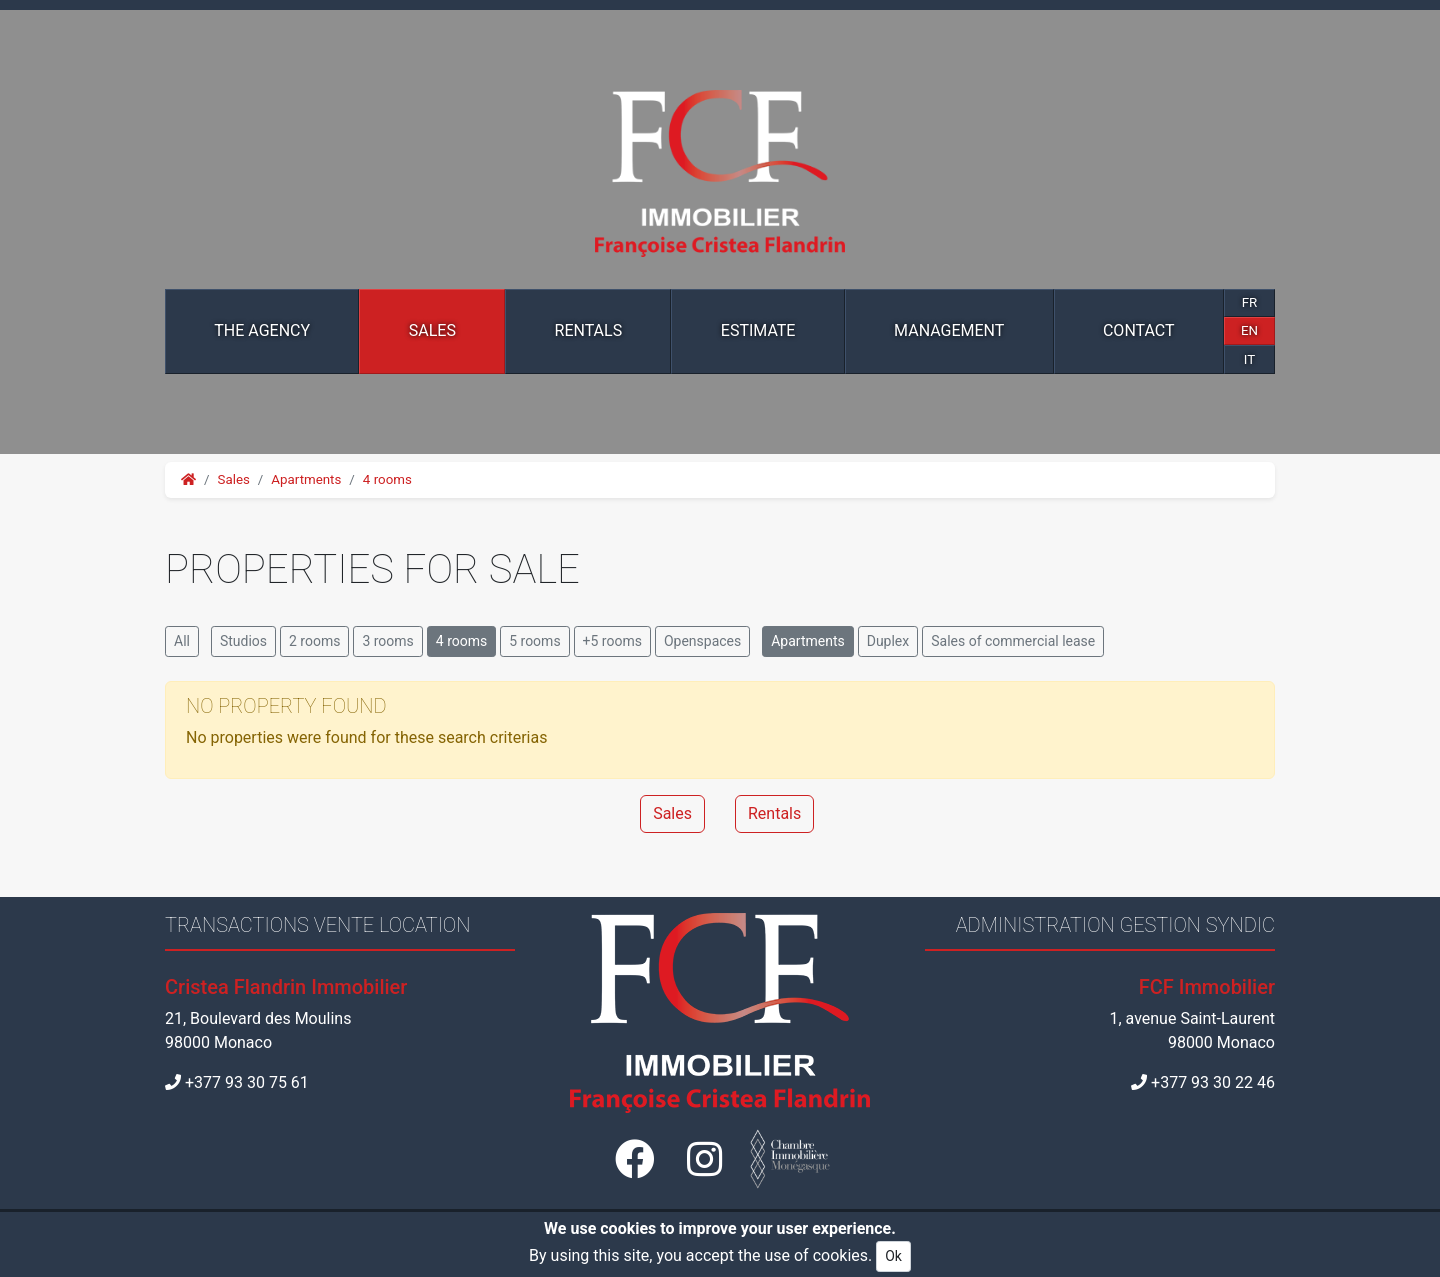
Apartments (306, 479)
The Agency (262, 330)
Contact (1139, 330)
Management (949, 330)
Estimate (758, 330)
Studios (243, 641)
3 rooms (387, 641)
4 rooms (387, 479)
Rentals (589, 330)
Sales (432, 330)
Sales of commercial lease (1013, 641)
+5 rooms (612, 641)
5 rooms (534, 641)
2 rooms (314, 641)
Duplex (888, 641)
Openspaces (702, 641)
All (182, 641)
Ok (893, 1256)
